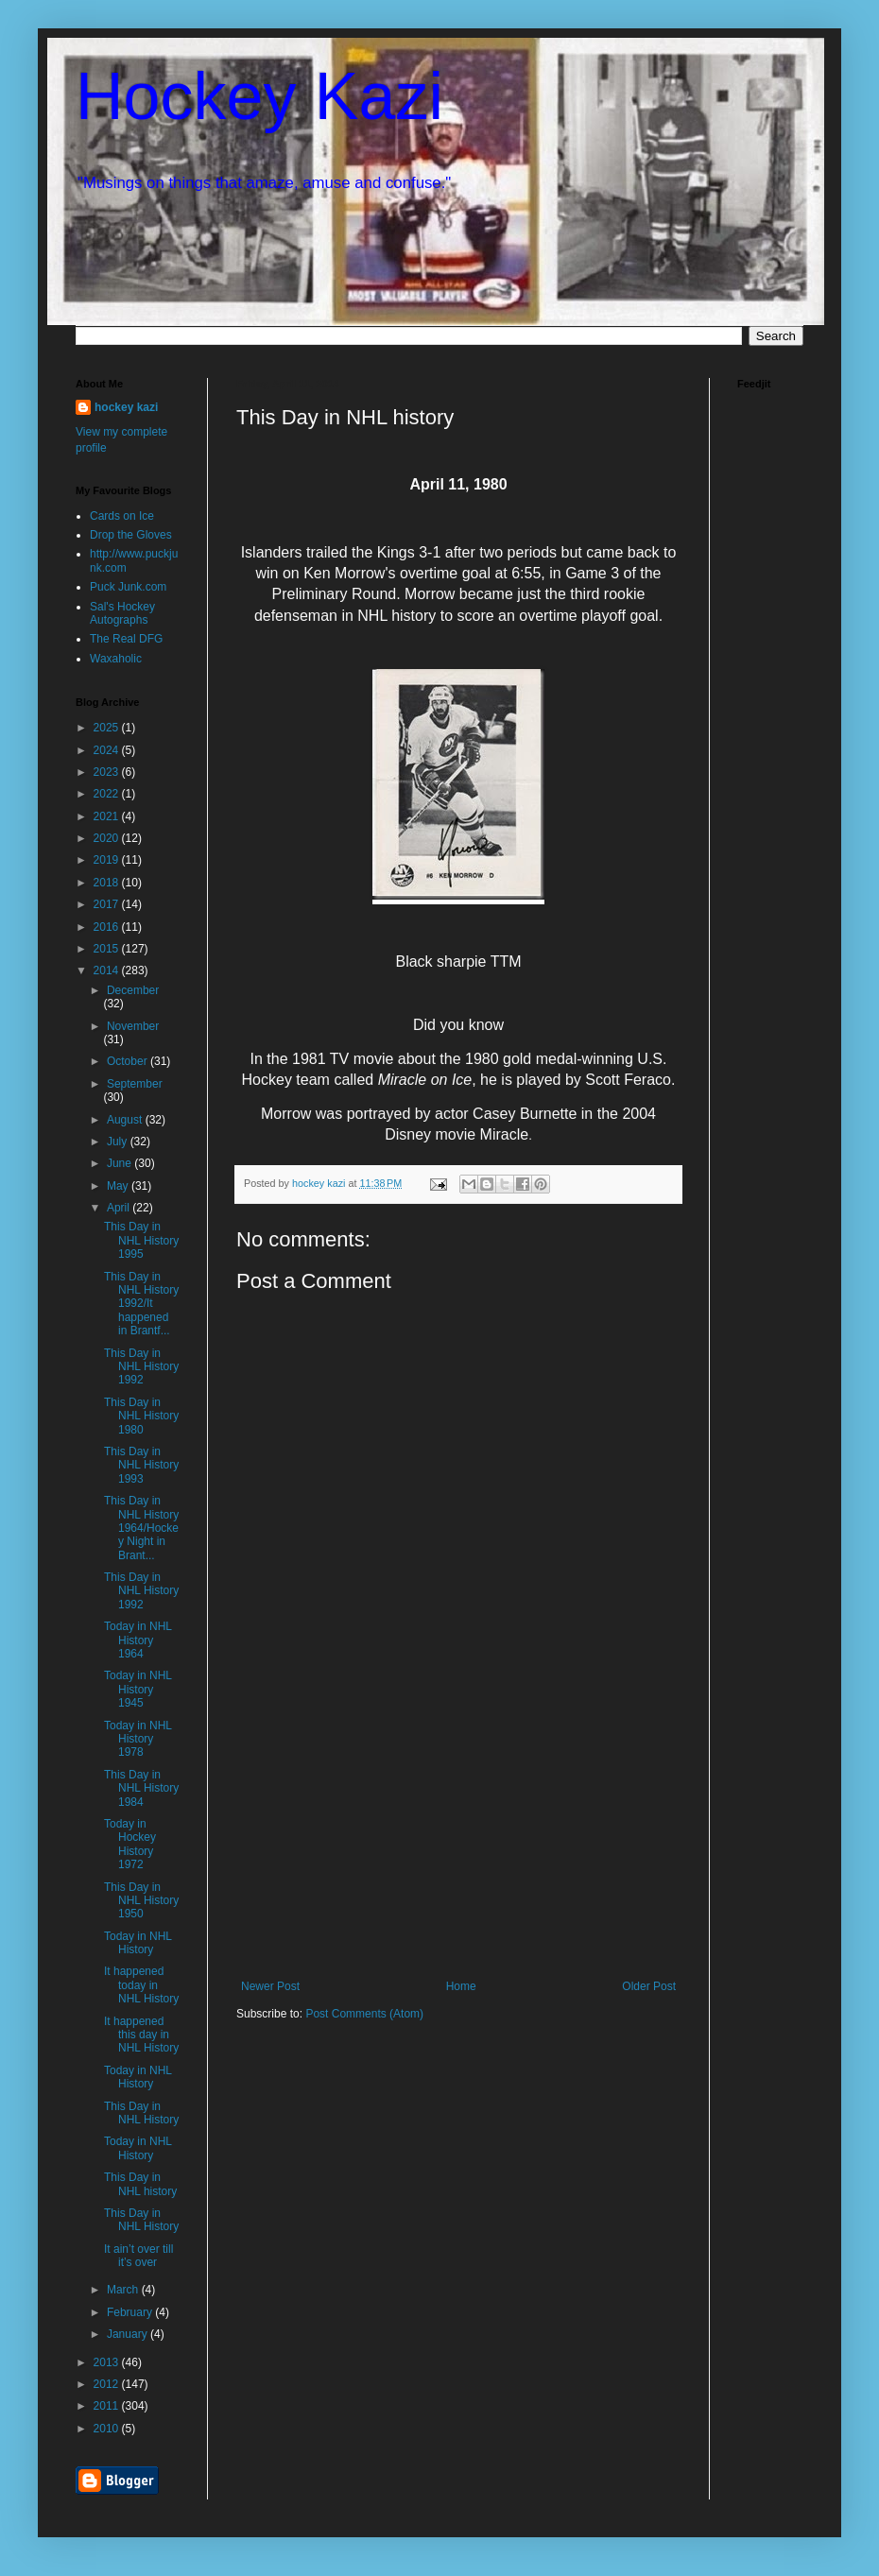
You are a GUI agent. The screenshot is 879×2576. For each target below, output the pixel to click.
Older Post (649, 1986)
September (135, 1084)
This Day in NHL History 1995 (141, 1240)
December (133, 990)
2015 (108, 948)
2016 (108, 927)
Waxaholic (116, 658)
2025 (108, 727)
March (124, 2289)
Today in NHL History (138, 1943)
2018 (108, 882)
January (128, 2334)
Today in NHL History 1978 (138, 1739)
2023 (108, 772)
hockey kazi (126, 407)
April (119, 1207)
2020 (108, 838)
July (118, 1141)
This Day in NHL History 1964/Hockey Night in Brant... (141, 1528)
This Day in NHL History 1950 (141, 1900)
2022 (108, 793)
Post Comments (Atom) (364, 2013)
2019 (108, 860)
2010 (108, 2428)
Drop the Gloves (131, 534)
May (119, 1186)
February (131, 2312)
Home (461, 1986)
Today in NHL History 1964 (138, 1640)
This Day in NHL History (141, 2113)
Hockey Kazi (259, 96)
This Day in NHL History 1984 (141, 1788)
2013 (108, 2362)
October (128, 1061)
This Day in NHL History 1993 (141, 1465)
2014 (108, 970)
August (126, 1119)
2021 (108, 816)
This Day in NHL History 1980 (141, 1416)
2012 (108, 2384)
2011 (108, 2406)
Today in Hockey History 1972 (130, 1844)
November (133, 1026)
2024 (108, 750)
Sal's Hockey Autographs (122, 613)
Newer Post (270, 1986)
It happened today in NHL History (141, 1985)
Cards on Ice (122, 516)
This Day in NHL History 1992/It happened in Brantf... (141, 1304)
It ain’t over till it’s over (138, 2255)
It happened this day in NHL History (141, 2035)
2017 (108, 904)
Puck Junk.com (128, 586)
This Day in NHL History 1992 (141, 1367)
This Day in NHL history (140, 2184)
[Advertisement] (458, 1838)
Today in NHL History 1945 (138, 1689)
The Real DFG (126, 638)
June (120, 1163)
